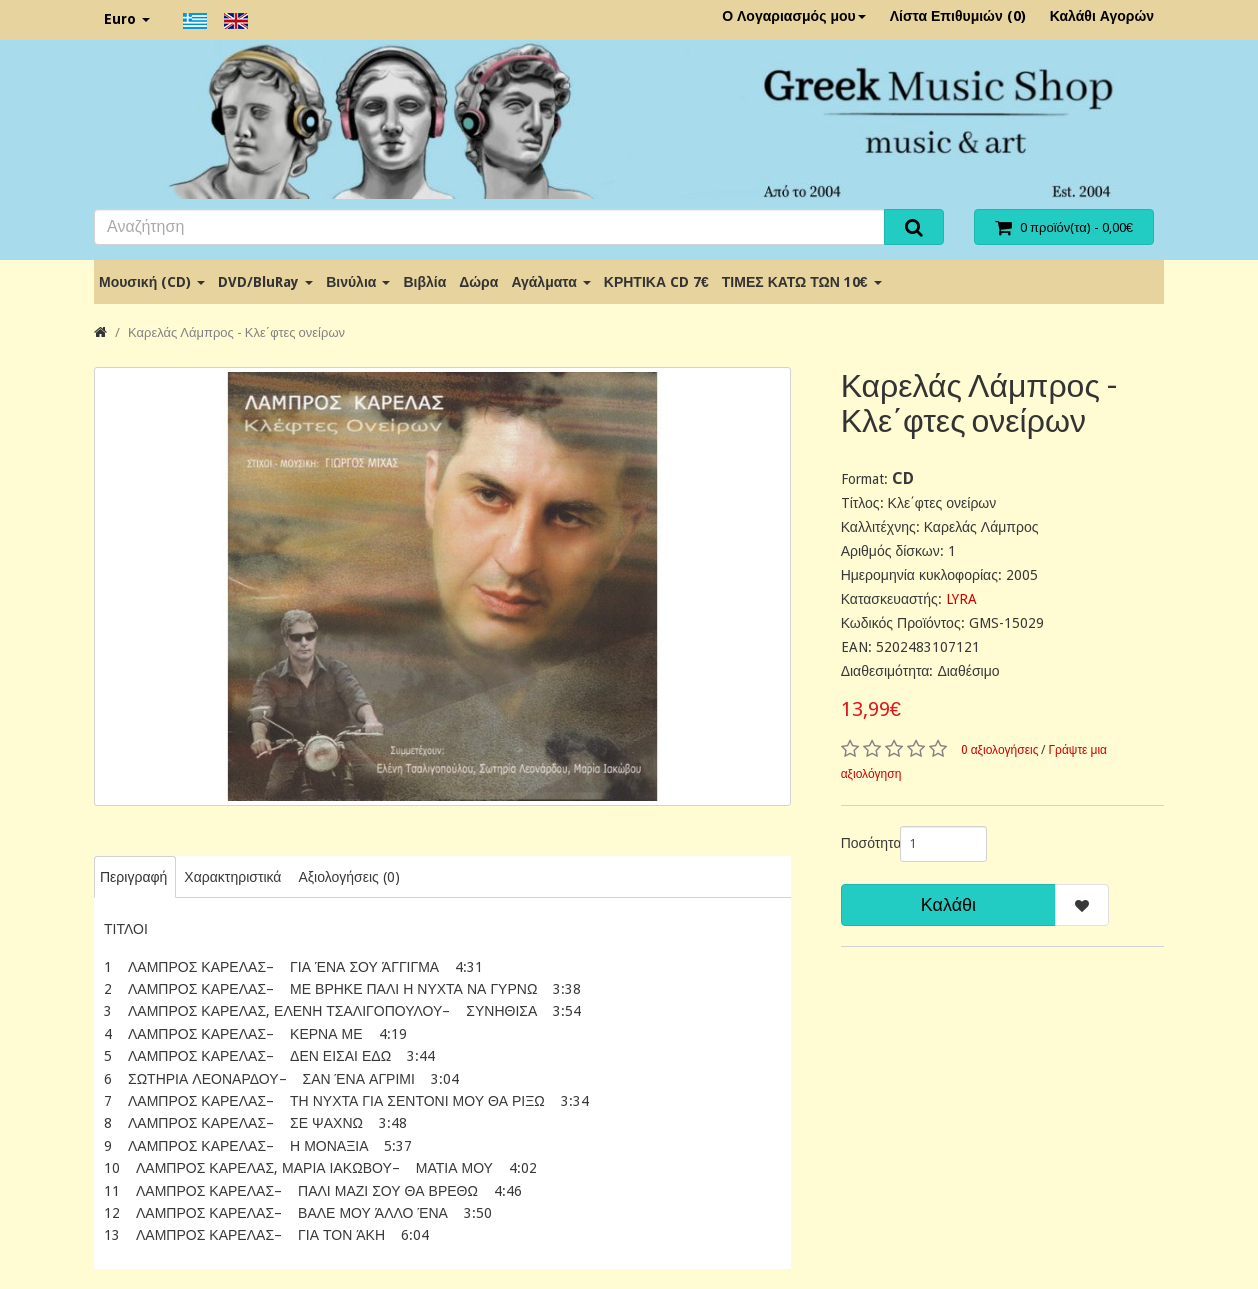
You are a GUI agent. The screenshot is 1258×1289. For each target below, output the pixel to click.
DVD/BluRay (265, 282)
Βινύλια (358, 282)
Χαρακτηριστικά (232, 877)
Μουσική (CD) (152, 282)
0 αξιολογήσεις (1000, 750)
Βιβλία (424, 282)
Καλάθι (948, 904)
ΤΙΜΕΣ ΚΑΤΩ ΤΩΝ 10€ (802, 282)
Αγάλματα (550, 282)
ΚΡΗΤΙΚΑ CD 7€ (656, 282)
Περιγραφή (133, 877)
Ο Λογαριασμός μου (794, 16)
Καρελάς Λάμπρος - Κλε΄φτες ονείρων (236, 332)
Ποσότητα (863, 843)
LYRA (961, 599)
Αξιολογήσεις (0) (348, 877)
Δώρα (478, 282)
